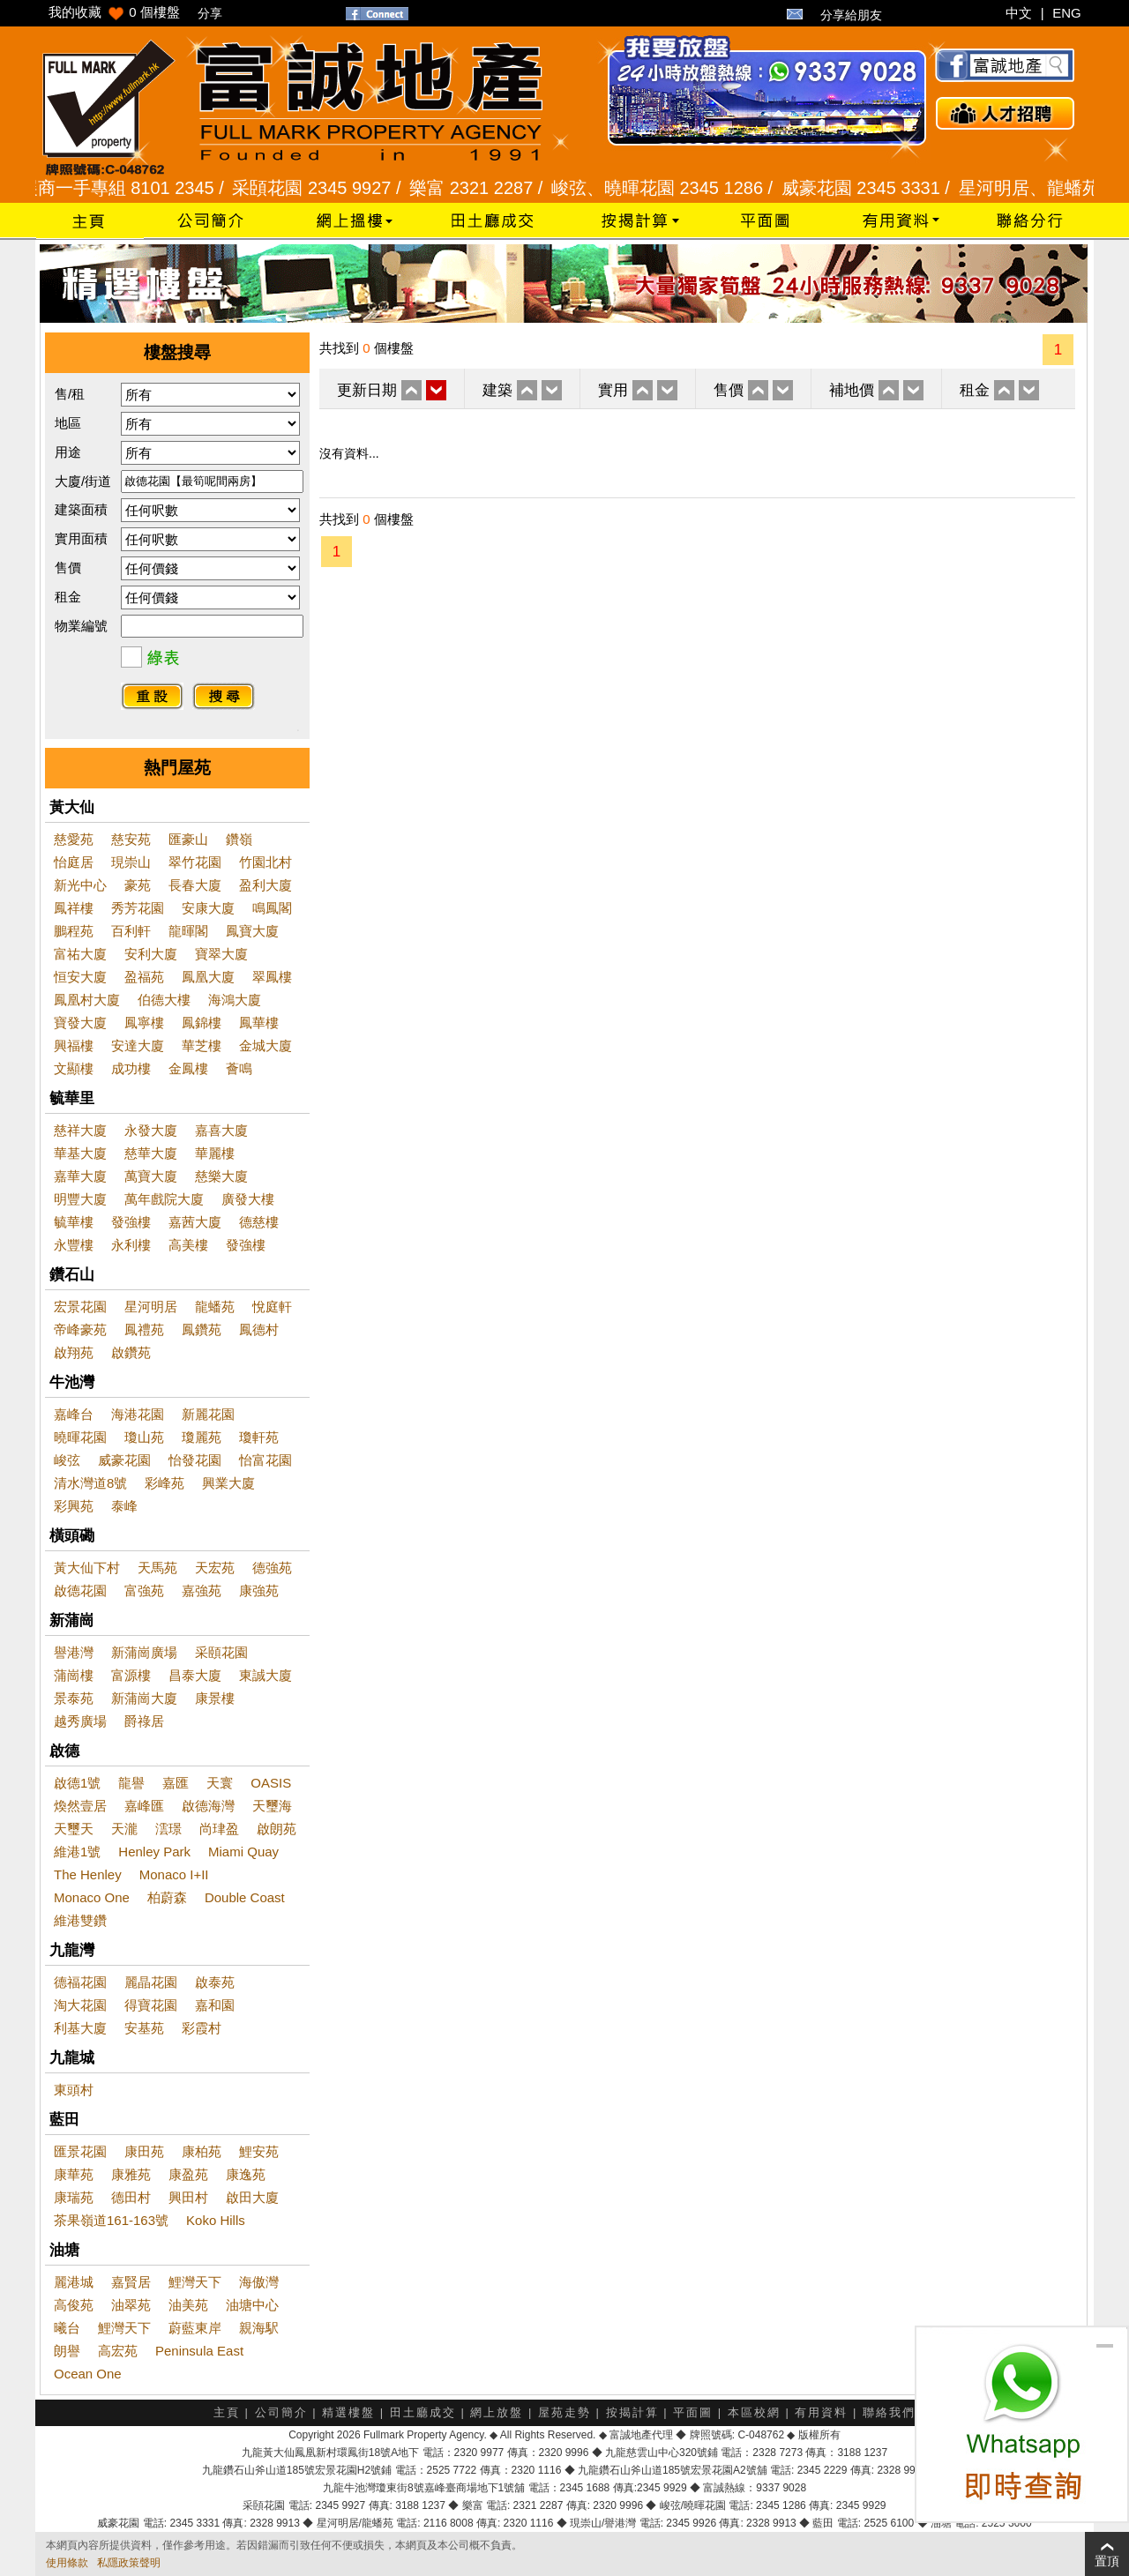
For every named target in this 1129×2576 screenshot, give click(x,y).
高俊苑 (73, 2304)
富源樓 (131, 1675)
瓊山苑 (144, 1437)
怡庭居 (73, 862)
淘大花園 (80, 2004)
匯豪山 (188, 839)
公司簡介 (281, 2412)
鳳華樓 (259, 1022)
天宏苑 (215, 1567)
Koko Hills (215, 2220)
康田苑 (144, 2151)
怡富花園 (265, 1459)
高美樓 (188, 1244)
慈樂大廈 (221, 1176)
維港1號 (77, 1851)
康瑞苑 (73, 2197)
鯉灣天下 (194, 2281)
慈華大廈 (150, 1153)
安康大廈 (208, 907)
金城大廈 (265, 1045)
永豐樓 (73, 1244)
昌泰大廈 (194, 1675)
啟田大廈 (252, 2197)
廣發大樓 (247, 1198)
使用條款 (67, 2563)
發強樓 (131, 1221)
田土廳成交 (423, 2412)
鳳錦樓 (201, 1022)
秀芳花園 (137, 907)
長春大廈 (194, 884)
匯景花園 (80, 2151)
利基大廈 (80, 2027)
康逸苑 (245, 2174)
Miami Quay (243, 1851)
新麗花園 (208, 1414)
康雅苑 (131, 2174)
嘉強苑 (201, 1590)
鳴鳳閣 (272, 907)
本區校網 (754, 2412)
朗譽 (67, 2350)
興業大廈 (228, 1482)
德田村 (131, 2197)
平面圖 (693, 2412)
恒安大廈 (80, 976)
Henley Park (154, 1851)
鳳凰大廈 (208, 976)
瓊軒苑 (259, 1437)
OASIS (270, 1782)
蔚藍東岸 (194, 2327)
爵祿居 (144, 1721)
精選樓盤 (348, 2412)
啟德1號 (77, 1782)
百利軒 (131, 930)
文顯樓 (73, 1068)
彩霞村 (201, 2027)
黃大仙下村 (87, 1567)
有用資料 (821, 2412)
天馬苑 (157, 1567)
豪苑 (137, 884)
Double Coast (245, 1897)
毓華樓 (73, 1221)
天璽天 (73, 1828)
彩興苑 (73, 1505)
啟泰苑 (215, 1982)
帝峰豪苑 (80, 1329)
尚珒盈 (219, 1828)
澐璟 (168, 1828)
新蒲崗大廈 (144, 1698)
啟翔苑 (73, 1352)
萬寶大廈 (150, 1176)
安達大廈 (137, 1045)
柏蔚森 (167, 1897)
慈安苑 (131, 839)
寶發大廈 (80, 1022)
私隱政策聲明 (129, 2563)
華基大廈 (80, 1153)
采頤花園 (221, 1652)
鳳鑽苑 (201, 1329)
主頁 (226, 2412)
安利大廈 (150, 953)
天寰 (219, 1782)
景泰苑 (73, 1698)
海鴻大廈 (234, 999)
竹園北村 (265, 862)
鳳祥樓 (73, 907)
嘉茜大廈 (194, 1221)
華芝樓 (201, 1045)
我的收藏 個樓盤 (114, 11)
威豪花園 (124, 1459)
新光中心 (80, 884)
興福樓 (73, 1045)
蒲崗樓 (73, 1675)
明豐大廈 (80, 1198)
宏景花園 (80, 1306)
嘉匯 (175, 1782)
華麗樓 (215, 1153)
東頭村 (73, 2089)
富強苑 (144, 1590)
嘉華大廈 (80, 1176)
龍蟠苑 (215, 1306)
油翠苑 (131, 2304)
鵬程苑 (73, 930)
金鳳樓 (188, 1068)
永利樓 (131, 1244)
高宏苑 (118, 2350)
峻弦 (67, 1459)
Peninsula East (199, 2350)
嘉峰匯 (144, 1805)
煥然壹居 (80, 1805)
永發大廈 (150, 1130)
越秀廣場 (80, 1721)
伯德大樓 (164, 999)
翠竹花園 (194, 862)
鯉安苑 (259, 2151)
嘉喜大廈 (221, 1130)
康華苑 (73, 2174)
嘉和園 (215, 2004)
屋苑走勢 (564, 2412)
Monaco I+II (174, 1874)
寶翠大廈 (221, 953)
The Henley (88, 1874)
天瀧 (124, 1828)
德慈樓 (259, 1221)
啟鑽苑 (131, 1352)
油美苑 (188, 2304)
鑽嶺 (239, 839)
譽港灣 (73, 1652)
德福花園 (80, 1982)
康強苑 (259, 1590)
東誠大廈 (265, 1675)
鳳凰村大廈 (87, 999)
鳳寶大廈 (252, 930)
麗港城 (73, 2281)
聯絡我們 (889, 2412)
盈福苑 (144, 976)
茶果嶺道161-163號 (111, 2220)
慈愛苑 (73, 839)
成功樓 (131, 1068)
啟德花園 (80, 1590)
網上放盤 (496, 2412)
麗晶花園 (150, 1982)
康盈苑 (188, 2174)
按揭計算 (632, 2412)
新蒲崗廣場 (144, 1652)
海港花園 (137, 1414)
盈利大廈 (265, 884)
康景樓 (215, 1698)
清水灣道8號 (90, 1482)
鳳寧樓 (144, 1022)
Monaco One (92, 1897)
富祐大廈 (80, 953)
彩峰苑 (164, 1482)
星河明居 (150, 1306)
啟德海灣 (208, 1805)
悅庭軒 (272, 1306)
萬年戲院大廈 (164, 1198)
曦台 (67, 2327)
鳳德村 (259, 1329)
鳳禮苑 (144, 1329)
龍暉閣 (188, 930)
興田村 (188, 2197)
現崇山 (131, 862)
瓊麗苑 (201, 1437)
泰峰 (124, 1505)
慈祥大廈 (80, 1130)
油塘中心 (252, 2304)
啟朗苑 (276, 1828)
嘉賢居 (131, 2281)
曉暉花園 (80, 1437)
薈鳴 (239, 1068)
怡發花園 (194, 1459)
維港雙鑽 (80, 1920)
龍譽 (131, 1782)
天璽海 (272, 1805)
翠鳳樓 (272, 976)
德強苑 (272, 1567)
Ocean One (88, 2373)
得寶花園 (150, 2004)
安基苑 (144, 2027)
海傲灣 (259, 2281)
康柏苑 (201, 2151)
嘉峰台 (73, 1414)
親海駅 (259, 2327)
